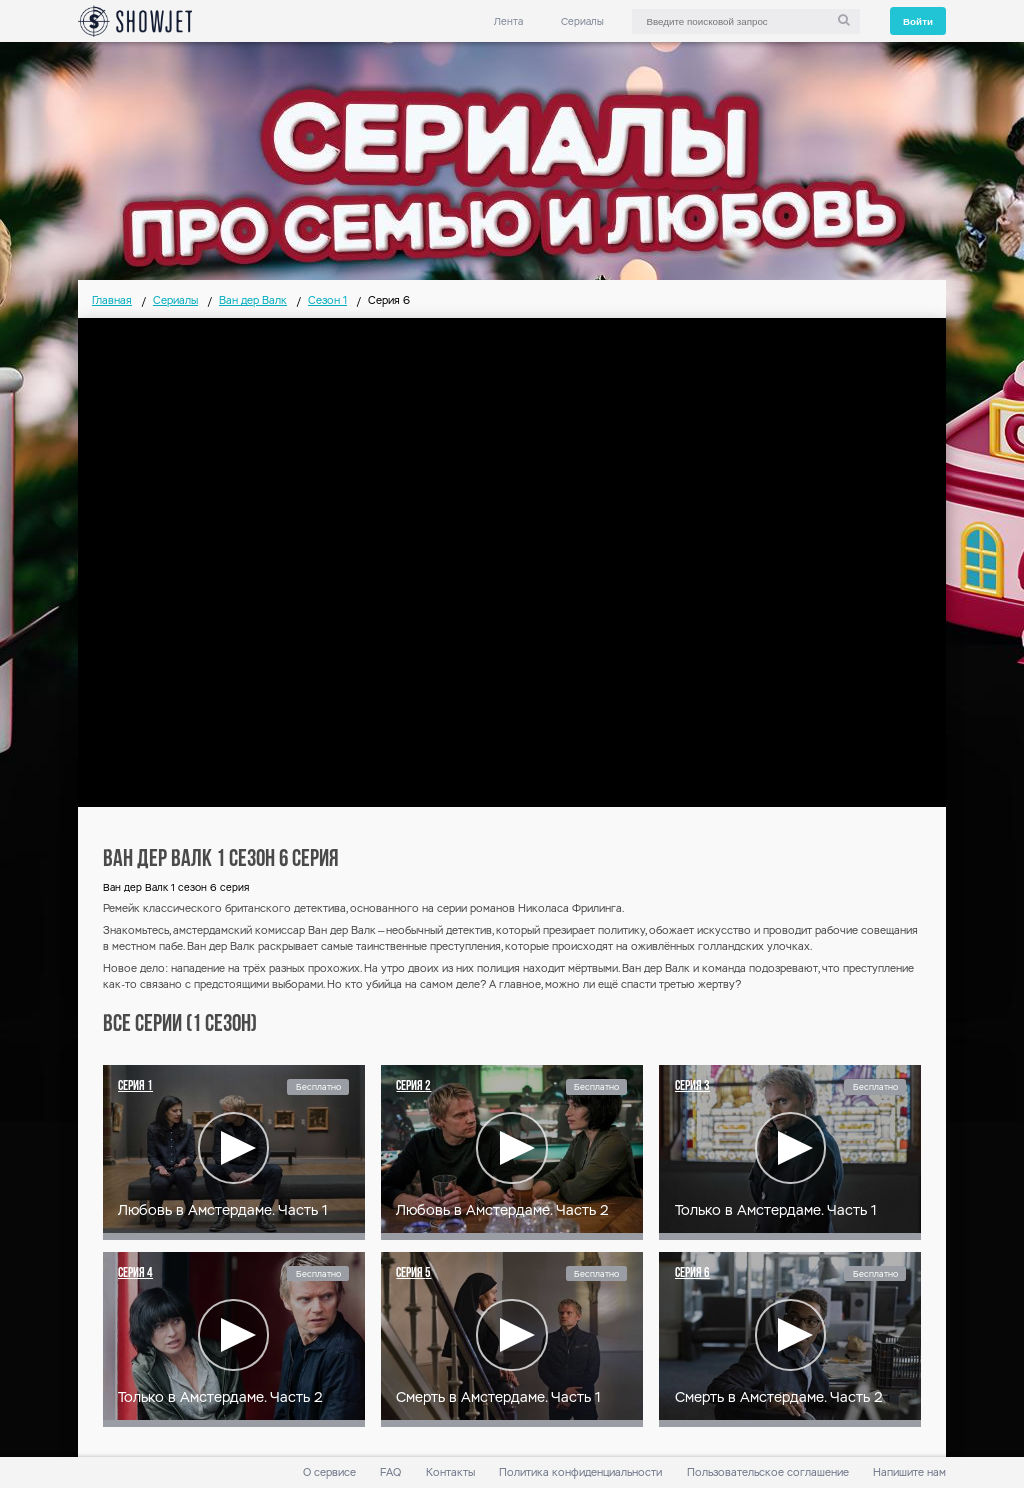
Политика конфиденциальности (580, 1472)
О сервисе (329, 1472)
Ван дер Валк (253, 300)
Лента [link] (508, 21)
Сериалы (582, 21)
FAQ (390, 1472)
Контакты (450, 1472)
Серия (135, 1086)
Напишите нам (909, 1472)
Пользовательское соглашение (768, 1472)
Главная (112, 300)
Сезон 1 (327, 300)
